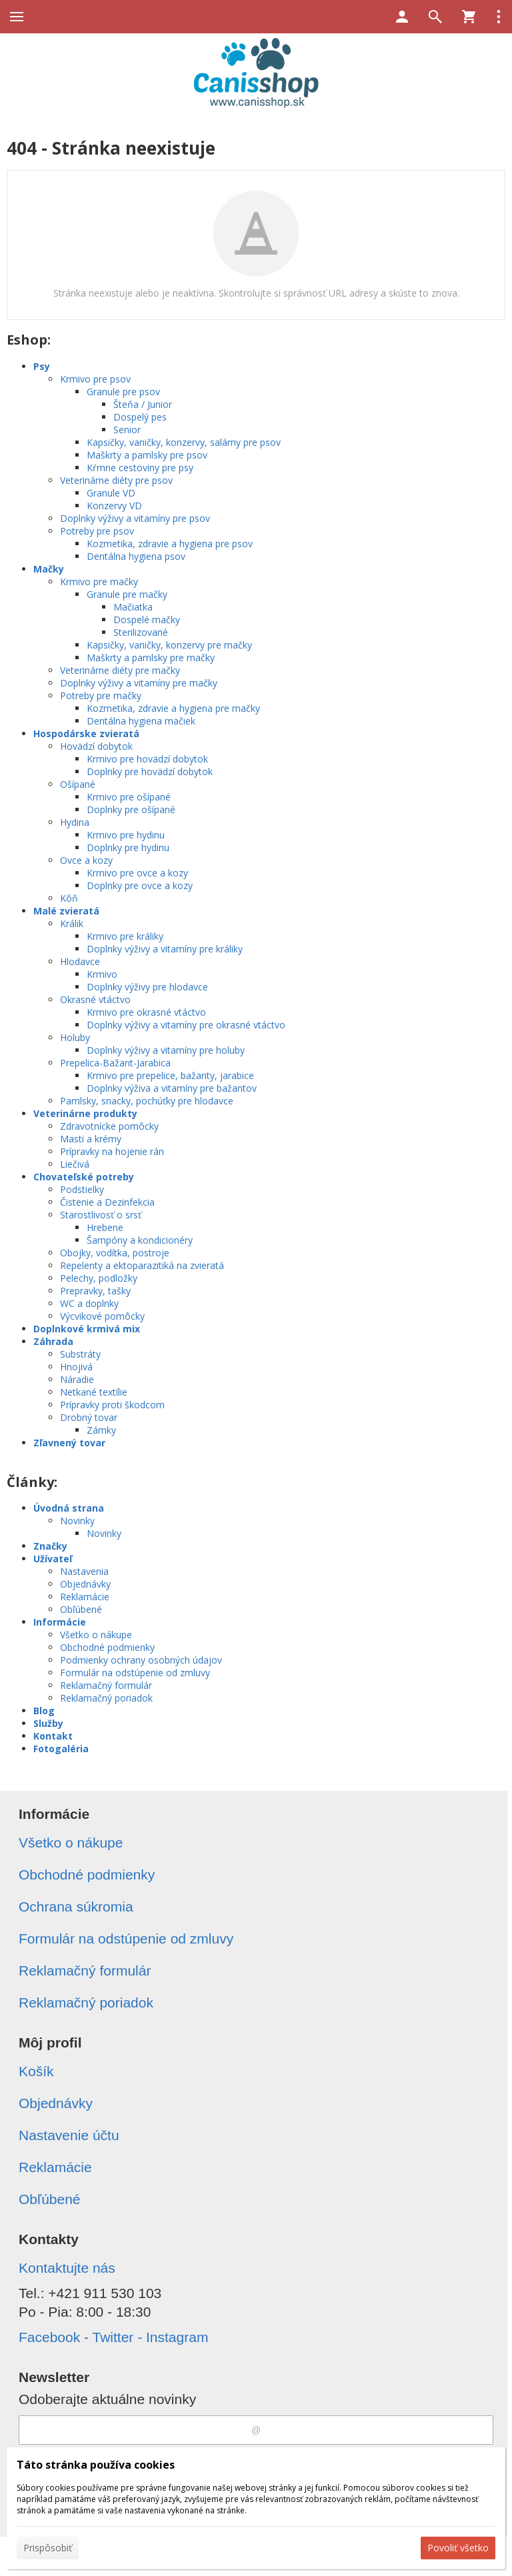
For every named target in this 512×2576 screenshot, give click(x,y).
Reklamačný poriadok (106, 1698)
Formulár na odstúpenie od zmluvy (135, 1672)
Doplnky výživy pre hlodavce (147, 986)
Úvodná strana (68, 1508)
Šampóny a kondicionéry (140, 1240)
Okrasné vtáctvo (95, 999)
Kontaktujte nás (67, 2267)
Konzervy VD (114, 505)
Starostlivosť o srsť (100, 1214)
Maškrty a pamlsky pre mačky (151, 657)
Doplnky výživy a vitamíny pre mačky (138, 682)
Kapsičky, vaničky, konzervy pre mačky (169, 645)
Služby (48, 1723)
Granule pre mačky (127, 594)
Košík (36, 2071)
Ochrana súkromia (76, 1906)
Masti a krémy (90, 1138)
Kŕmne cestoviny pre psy (140, 467)
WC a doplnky (89, 1303)
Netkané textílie (93, 1392)
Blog (44, 1710)
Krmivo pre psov (95, 379)
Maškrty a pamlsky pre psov (147, 455)
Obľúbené (81, 1609)
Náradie (77, 1379)
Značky (50, 1546)
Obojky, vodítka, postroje (114, 1252)
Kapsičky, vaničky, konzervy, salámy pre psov (184, 442)
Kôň (69, 898)
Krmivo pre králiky (125, 936)
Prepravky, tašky (95, 1290)
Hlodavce (80, 961)
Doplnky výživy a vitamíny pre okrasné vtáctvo (186, 1024)
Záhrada (53, 1341)
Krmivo (102, 974)
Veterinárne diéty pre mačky (120, 670)
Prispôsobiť (47, 2547)
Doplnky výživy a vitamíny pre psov (135, 518)
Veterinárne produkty (85, 1113)
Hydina (74, 822)
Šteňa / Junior (142, 404)
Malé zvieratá (66, 910)
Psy (41, 366)
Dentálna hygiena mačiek (141, 720)
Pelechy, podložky (98, 1278)
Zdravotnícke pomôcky (109, 1126)
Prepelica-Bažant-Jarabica (115, 1062)
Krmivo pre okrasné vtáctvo (146, 1012)
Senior (127, 429)
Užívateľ (52, 1558)
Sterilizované (140, 632)
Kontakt (53, 1736)
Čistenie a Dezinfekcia (107, 1202)
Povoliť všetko (458, 2547)
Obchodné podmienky (107, 1647)
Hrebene (105, 1227)
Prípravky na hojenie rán (112, 1151)
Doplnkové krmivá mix (86, 1328)
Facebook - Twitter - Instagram (113, 2337)
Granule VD (111, 493)
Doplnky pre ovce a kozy (140, 885)
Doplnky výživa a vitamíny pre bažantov (172, 1088)
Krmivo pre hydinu (126, 834)
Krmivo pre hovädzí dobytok (147, 758)
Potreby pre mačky (100, 695)
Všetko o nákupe (96, 1634)
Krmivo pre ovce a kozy (137, 872)
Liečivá (74, 1164)
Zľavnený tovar (69, 1442)
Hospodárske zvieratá (86, 733)
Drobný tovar (88, 1417)
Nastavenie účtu (69, 2135)
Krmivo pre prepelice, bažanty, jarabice (170, 1075)
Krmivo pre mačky (99, 581)
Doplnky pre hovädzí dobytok (150, 771)
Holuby (75, 1037)
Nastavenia (84, 1571)
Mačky (48, 569)
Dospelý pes (140, 417)
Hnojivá (76, 1366)
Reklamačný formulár (106, 1685)
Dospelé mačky (146, 619)
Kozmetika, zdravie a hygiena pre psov (170, 543)
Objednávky (85, 1584)
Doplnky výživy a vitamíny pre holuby (166, 1050)
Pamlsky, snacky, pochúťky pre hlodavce (146, 1100)
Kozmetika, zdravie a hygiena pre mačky (173, 708)
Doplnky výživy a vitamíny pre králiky (165, 948)
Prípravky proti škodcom (112, 1404)
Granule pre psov (123, 391)
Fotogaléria (61, 1748)
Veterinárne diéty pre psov (116, 480)
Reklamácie (84, 1596)
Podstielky (82, 1189)
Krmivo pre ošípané (129, 796)
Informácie (59, 1622)
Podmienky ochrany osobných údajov (141, 1660)
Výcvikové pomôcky (102, 1316)
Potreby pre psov (97, 531)
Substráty (80, 1354)
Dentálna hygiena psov (136, 556)
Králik (71, 923)
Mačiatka (133, 607)
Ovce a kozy (86, 860)
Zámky (101, 1430)
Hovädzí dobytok (96, 746)
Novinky (77, 1520)
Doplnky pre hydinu (128, 847)
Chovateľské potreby (83, 1176)
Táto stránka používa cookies (96, 2464)
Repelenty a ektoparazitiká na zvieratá (142, 1265)
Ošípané (77, 784)
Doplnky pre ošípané (131, 809)
